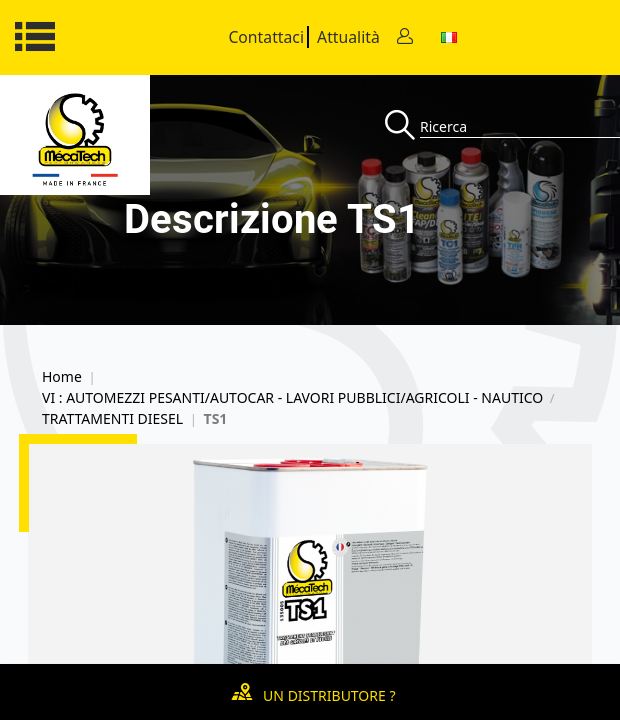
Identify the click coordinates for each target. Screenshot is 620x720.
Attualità (348, 37)
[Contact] (405, 37)
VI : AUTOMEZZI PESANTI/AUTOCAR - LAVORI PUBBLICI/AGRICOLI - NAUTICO (292, 398)
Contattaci (266, 37)
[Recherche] (402, 126)
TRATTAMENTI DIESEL (112, 419)
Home (62, 377)
